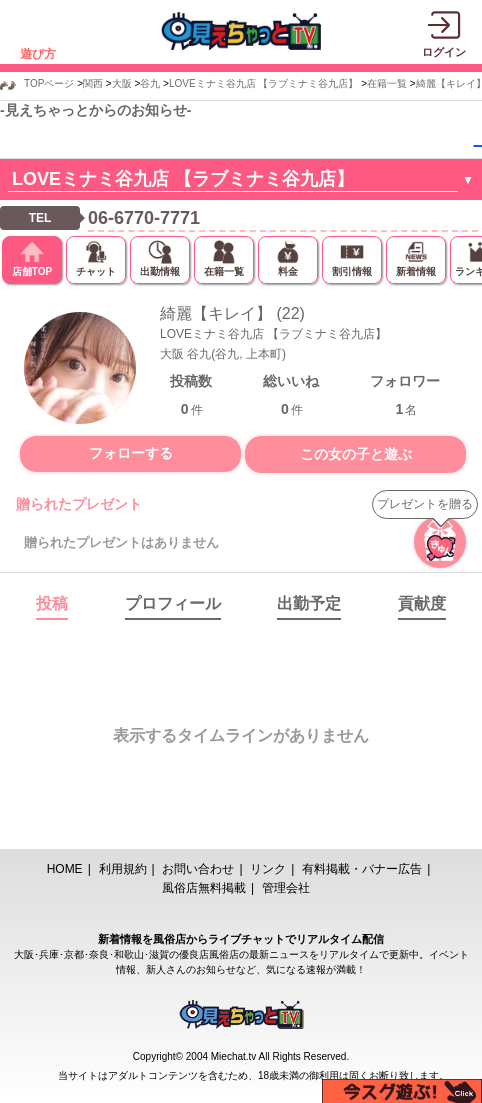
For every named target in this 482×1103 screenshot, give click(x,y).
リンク (268, 869)
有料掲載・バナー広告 (362, 869)
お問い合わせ (198, 869)
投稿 (52, 603)
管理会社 (286, 888)
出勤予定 (309, 603)
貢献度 (422, 603)
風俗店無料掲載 (204, 888)
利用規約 (123, 869)
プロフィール (173, 603)
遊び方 (38, 54)
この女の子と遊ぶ (356, 454)
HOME (65, 869)
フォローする (131, 453)
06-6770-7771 (144, 218)
